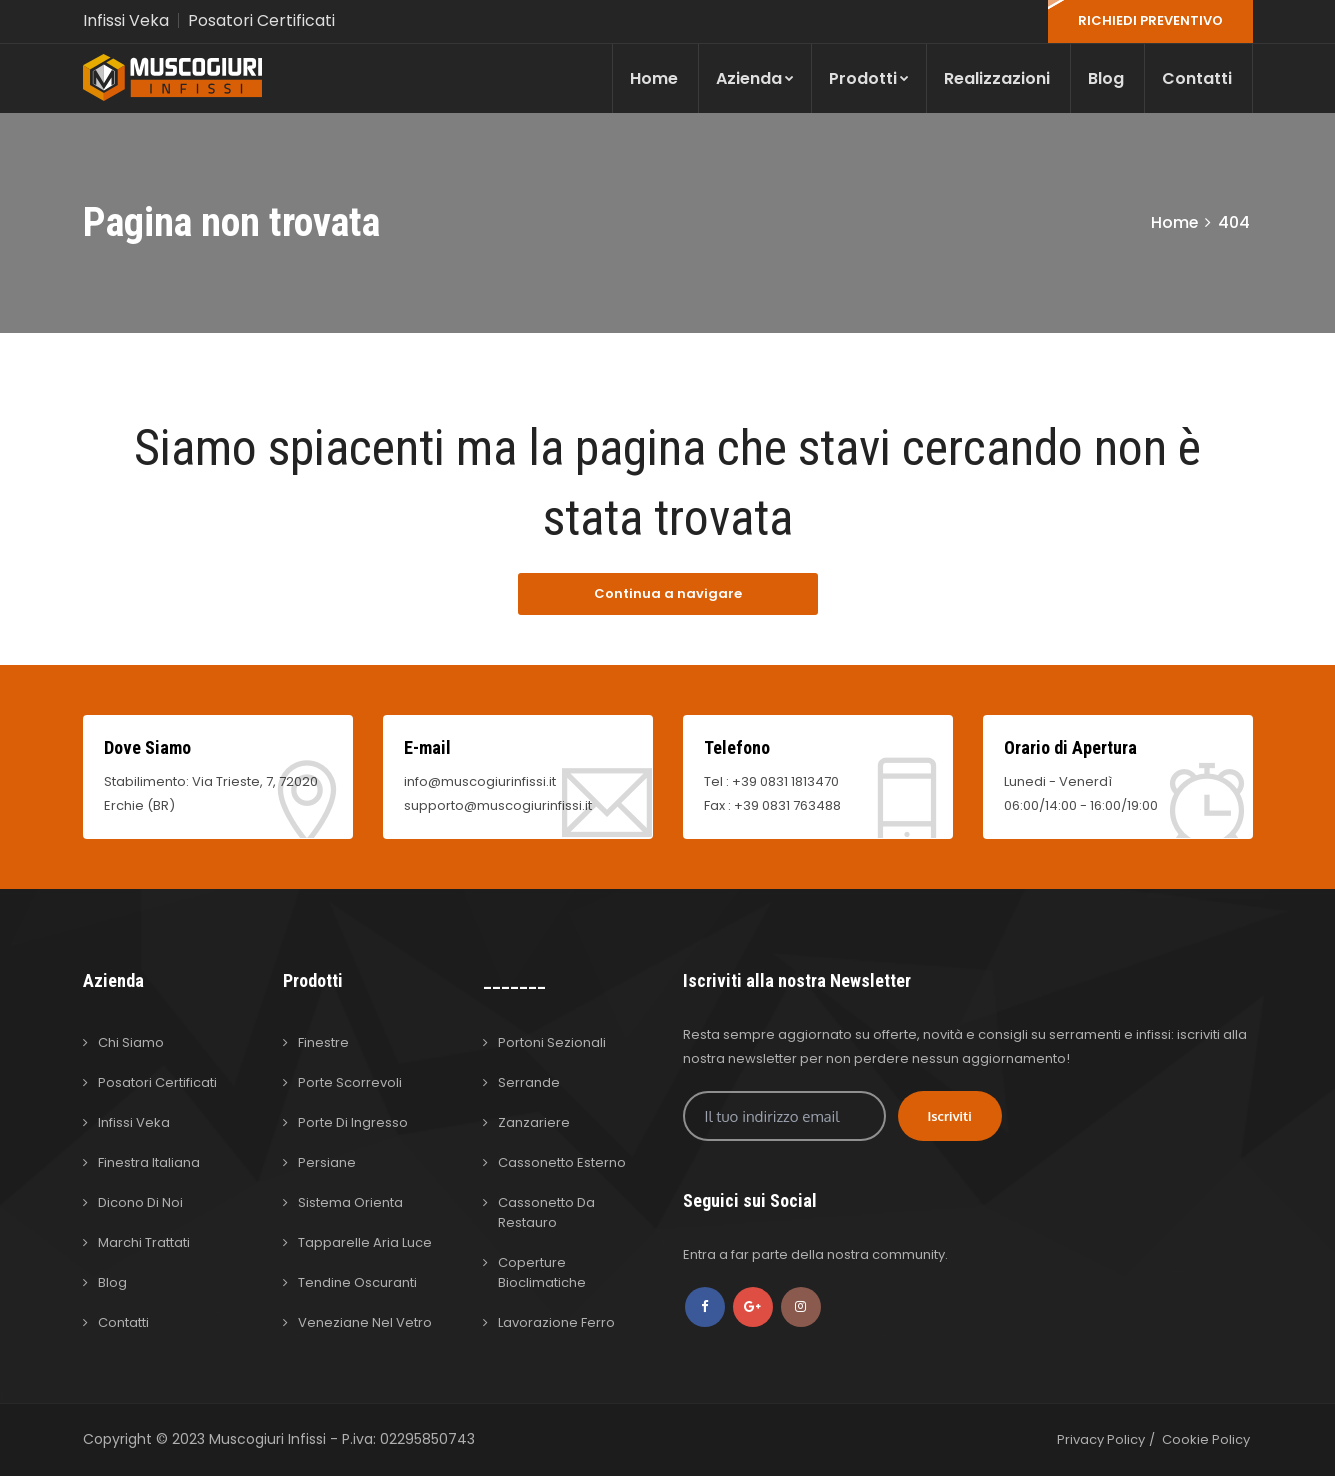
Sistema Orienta (350, 1202)
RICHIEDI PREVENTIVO (1150, 20)
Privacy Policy (1101, 1439)
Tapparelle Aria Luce (365, 1242)
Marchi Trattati (144, 1242)
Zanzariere (534, 1122)
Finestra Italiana (149, 1162)
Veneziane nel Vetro (365, 1322)
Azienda (755, 78)
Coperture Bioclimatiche (542, 1272)
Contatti (1197, 78)
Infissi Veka (126, 20)
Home (654, 78)
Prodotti (869, 78)
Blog (1106, 78)
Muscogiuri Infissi (269, 1439)
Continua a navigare (668, 593)
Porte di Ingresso (353, 1122)
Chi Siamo (131, 1042)
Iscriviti (950, 1116)
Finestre (323, 1042)
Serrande (529, 1082)
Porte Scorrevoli (350, 1082)
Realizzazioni (997, 78)
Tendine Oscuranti (357, 1282)
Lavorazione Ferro (556, 1322)
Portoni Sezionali (552, 1042)
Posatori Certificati (261, 20)
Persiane (327, 1162)
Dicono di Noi (140, 1202)
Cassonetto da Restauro (546, 1212)
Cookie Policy (1206, 1439)
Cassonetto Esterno (562, 1162)
